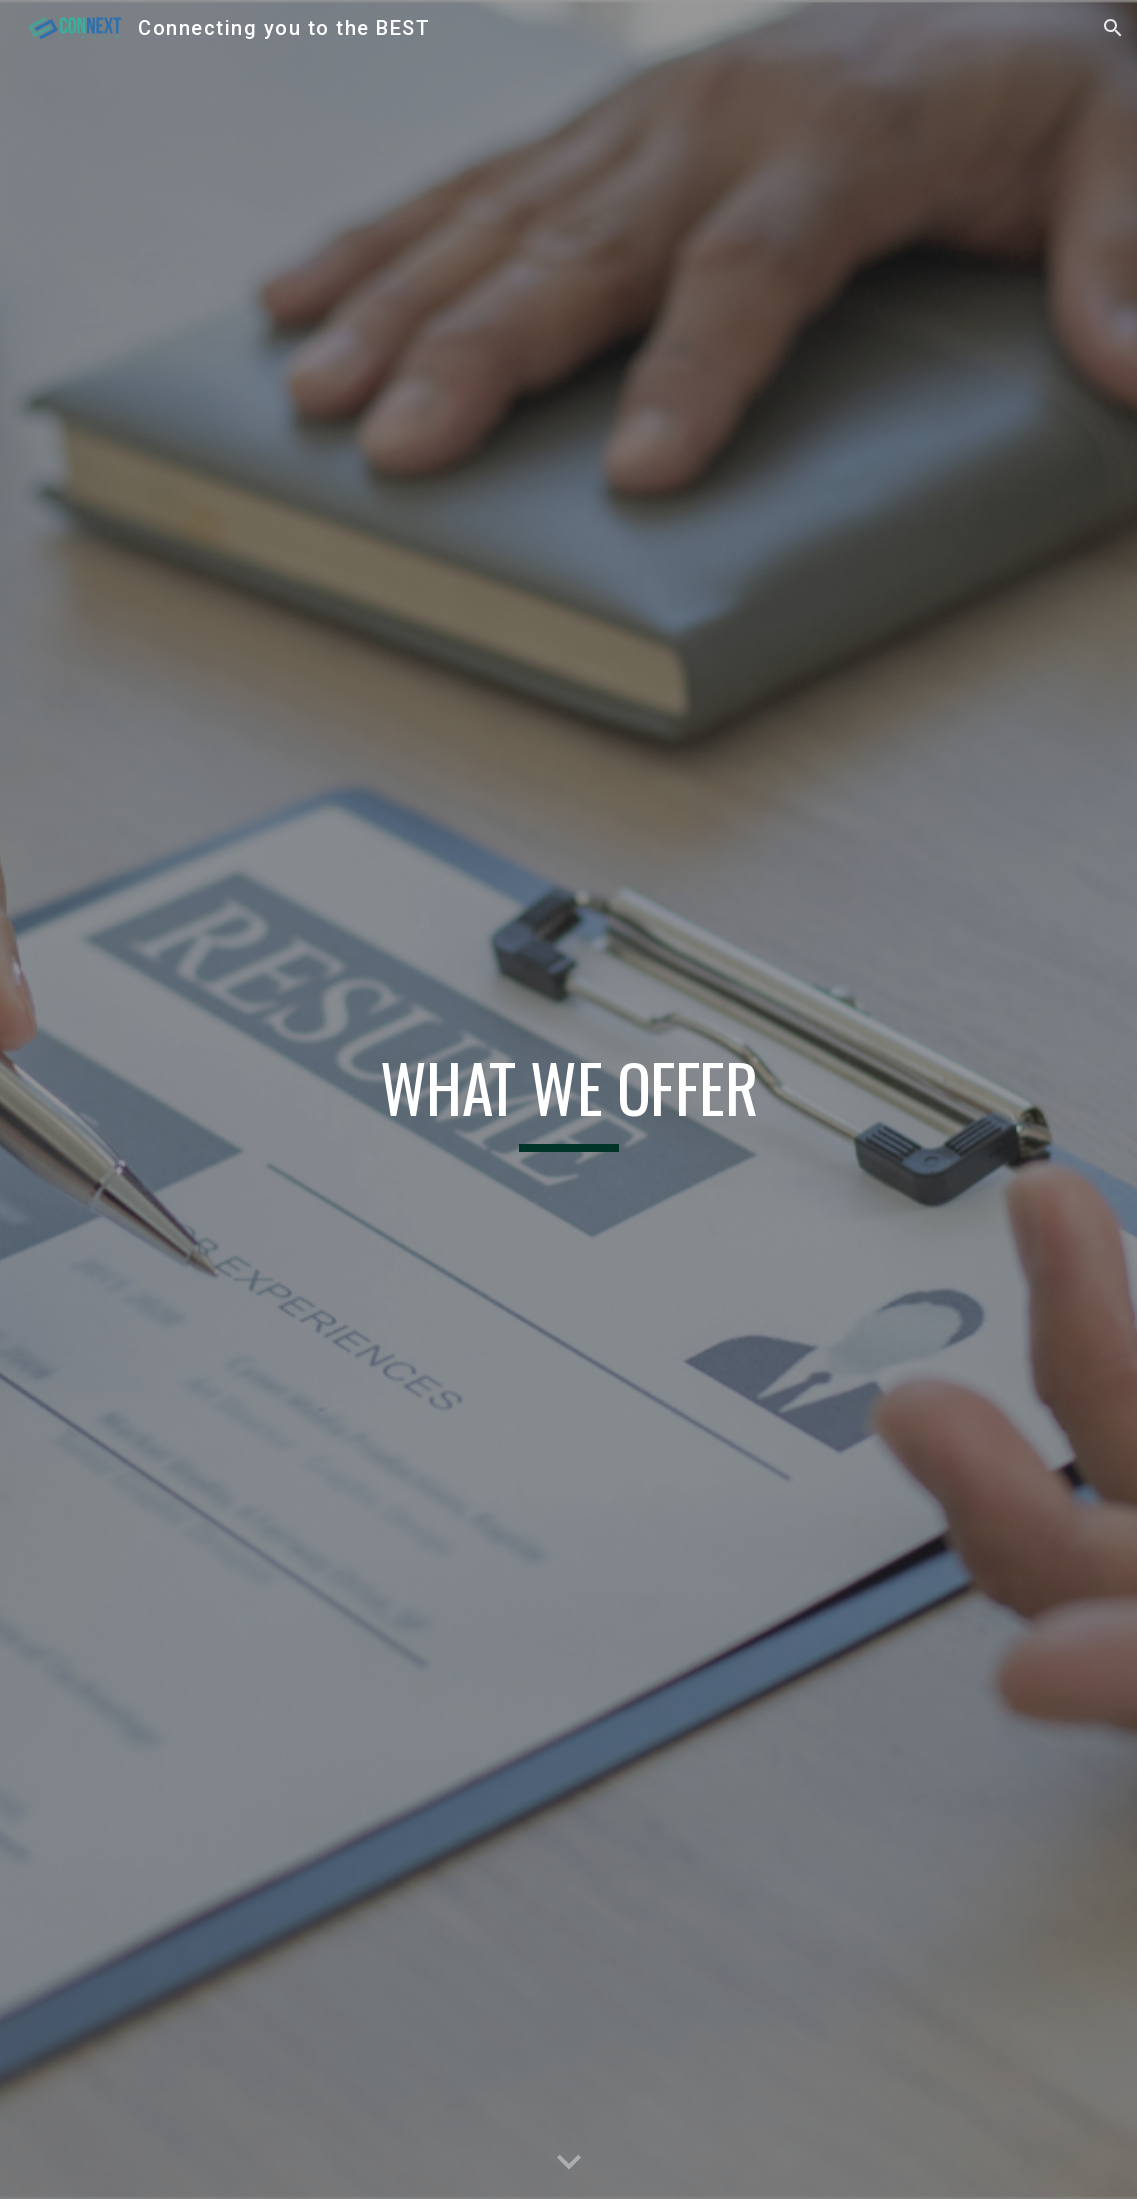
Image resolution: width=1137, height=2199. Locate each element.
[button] (1113, 28)
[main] (569, 1099)
